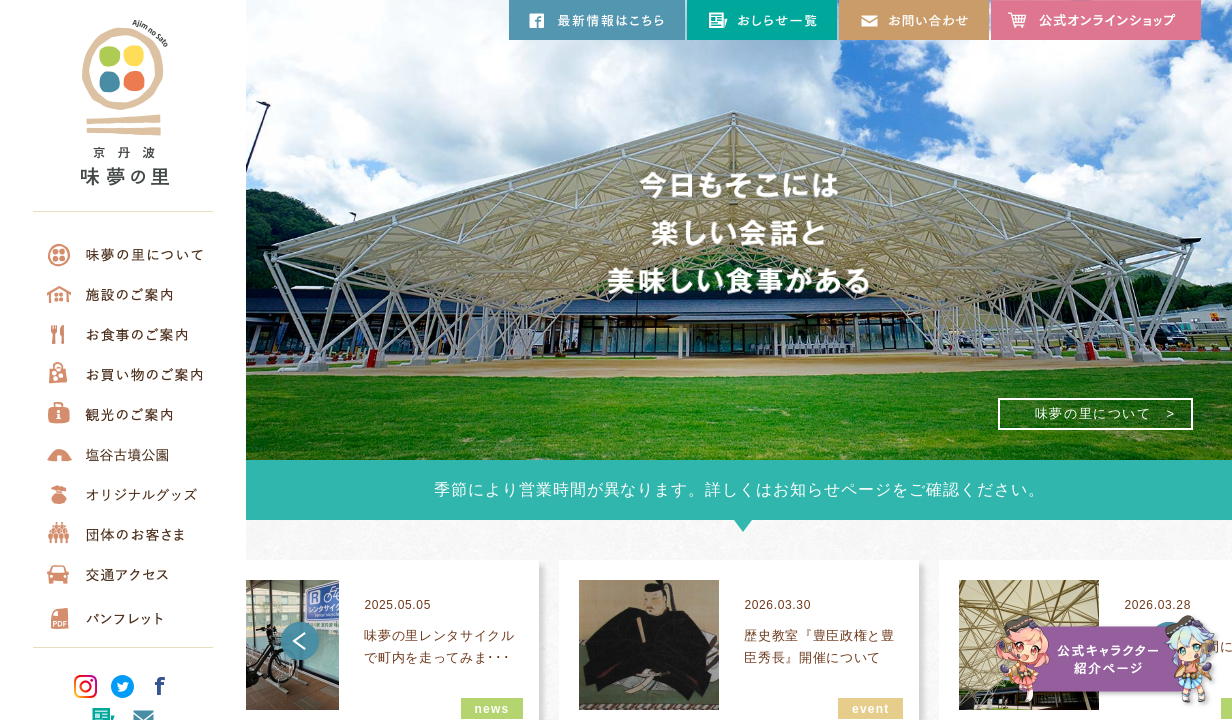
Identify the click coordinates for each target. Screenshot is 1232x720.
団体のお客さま (123, 534)
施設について (123, 294)
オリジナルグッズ (123, 494)
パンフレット (123, 614)
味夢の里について (123, 254)
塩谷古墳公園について (123, 454)
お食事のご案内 (123, 334)
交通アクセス (123, 574)
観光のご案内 (123, 414)
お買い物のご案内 (123, 374)
